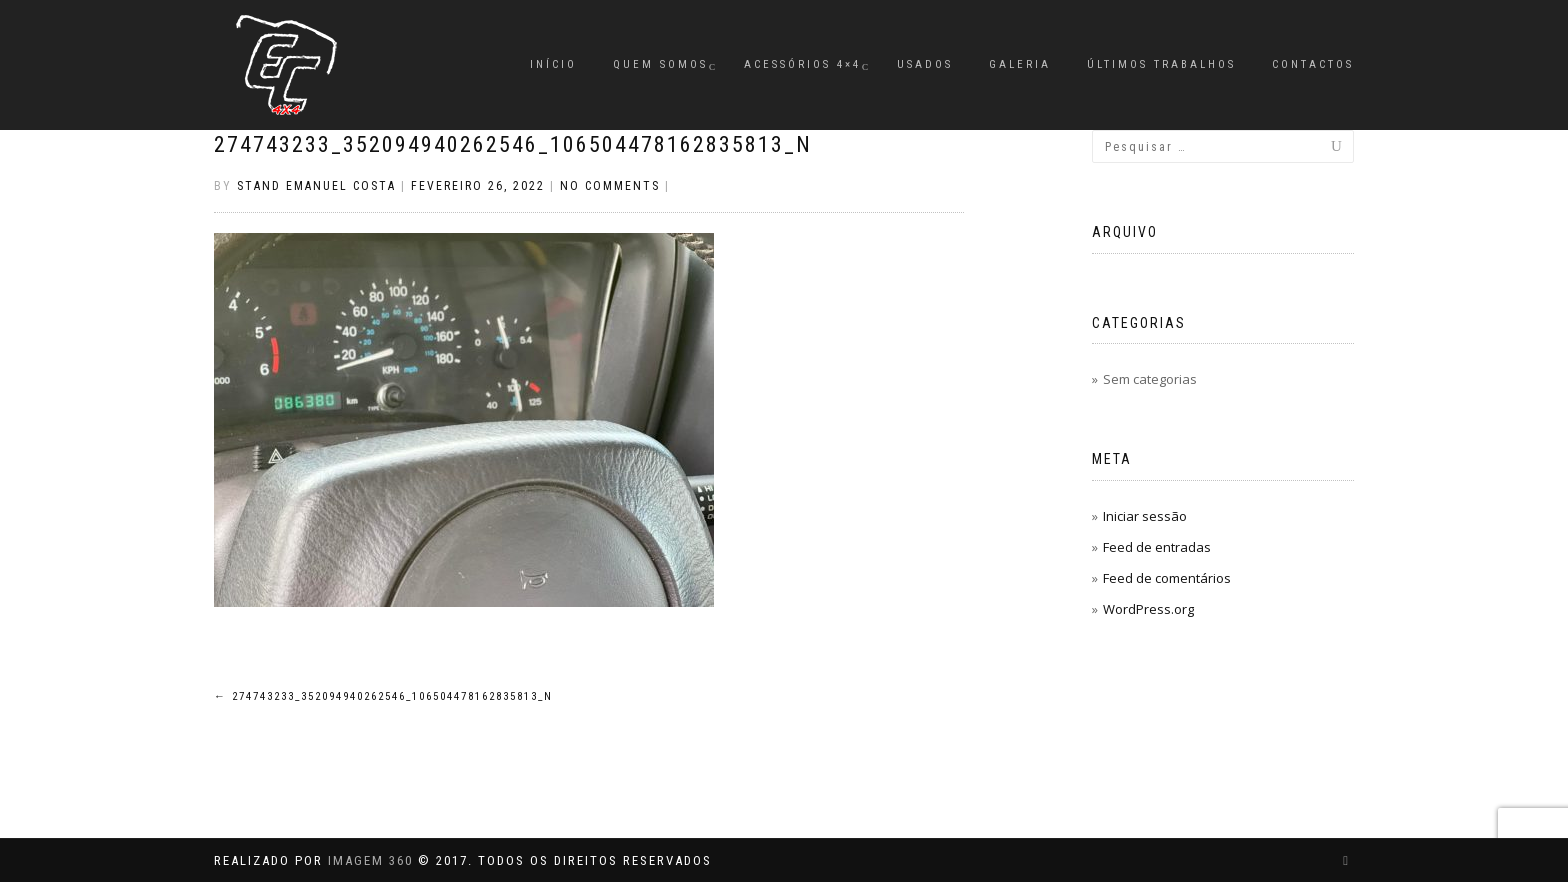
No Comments (610, 186)
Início (553, 64)
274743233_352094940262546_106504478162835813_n (513, 144)
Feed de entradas (1157, 547)
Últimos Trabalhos (1161, 64)
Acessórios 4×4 (802, 64)
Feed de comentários (1167, 578)
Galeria (1020, 64)
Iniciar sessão (1145, 516)
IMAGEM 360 (370, 860)
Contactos (1313, 64)
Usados (925, 64)
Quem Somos (660, 64)
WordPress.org (1148, 609)
